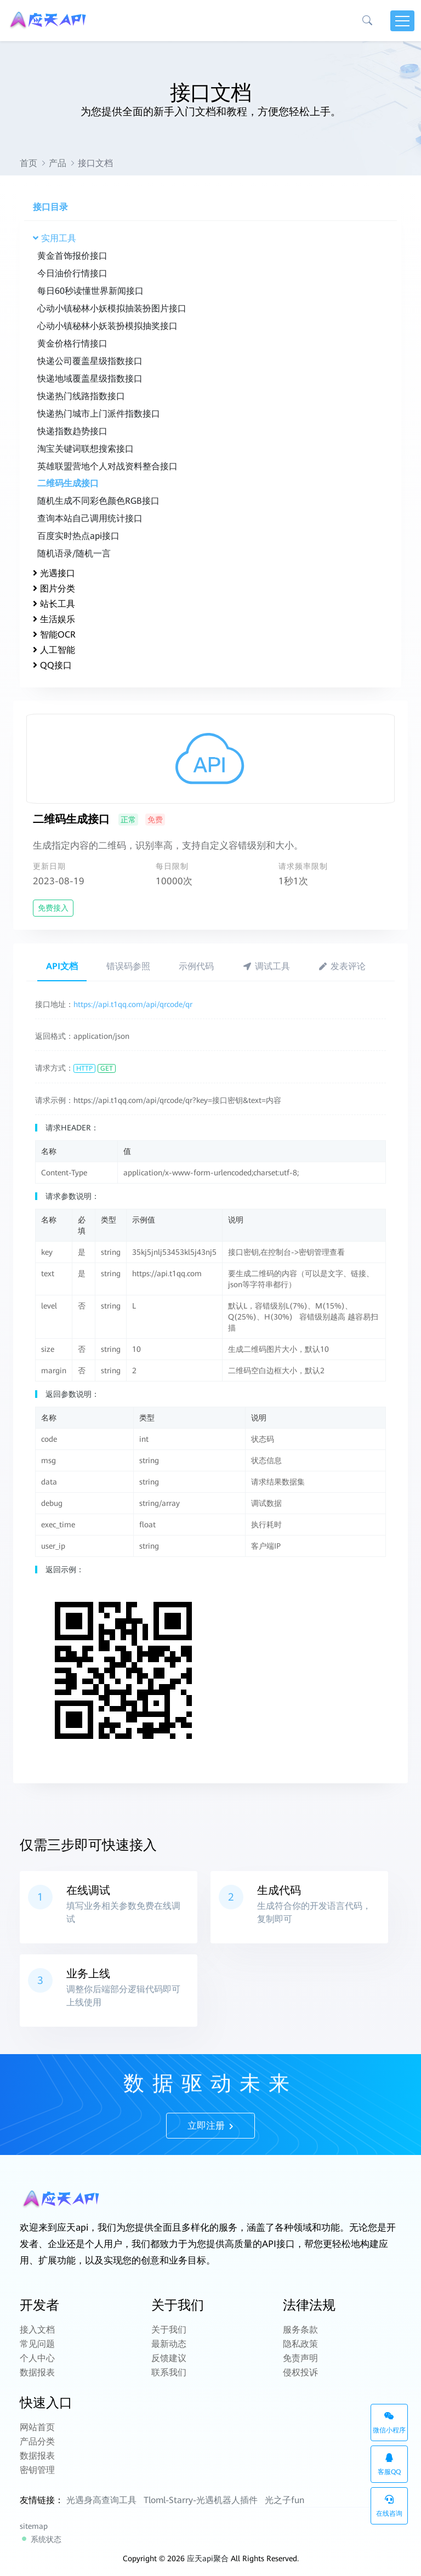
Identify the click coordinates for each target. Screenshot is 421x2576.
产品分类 (37, 2441)
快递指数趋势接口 (72, 431)
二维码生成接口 (68, 483)
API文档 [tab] (62, 966)
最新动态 (168, 2344)
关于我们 (168, 2329)
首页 (28, 163)
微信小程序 (389, 2423)
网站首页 (37, 2427)
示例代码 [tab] (196, 966)
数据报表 (37, 2372)
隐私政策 (300, 2344)
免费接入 (53, 907)
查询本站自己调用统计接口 (90, 518)
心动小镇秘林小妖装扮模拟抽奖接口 (107, 326)
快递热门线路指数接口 (81, 396)
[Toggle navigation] (402, 20)
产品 (57, 163)
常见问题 (37, 2344)
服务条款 (300, 2329)
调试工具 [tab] (266, 966)
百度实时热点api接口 (78, 536)
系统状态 (40, 2539)
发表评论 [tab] (342, 966)
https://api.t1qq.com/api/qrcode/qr (132, 1004)
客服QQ (389, 2464)
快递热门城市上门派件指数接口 (98, 413)
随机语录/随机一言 (74, 553)
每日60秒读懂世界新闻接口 (90, 291)
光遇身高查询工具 (101, 2500)
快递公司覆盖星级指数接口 (90, 361)
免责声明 (300, 2358)
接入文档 (37, 2329)
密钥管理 (37, 2470)
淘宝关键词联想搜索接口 (85, 448)
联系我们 (168, 2372)
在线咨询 (389, 2506)
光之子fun (284, 2500)
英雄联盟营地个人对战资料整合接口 (107, 466)
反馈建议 (168, 2358)
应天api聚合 (208, 2558)
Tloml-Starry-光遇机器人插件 (201, 2500)
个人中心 (37, 2358)
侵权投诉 (300, 2372)
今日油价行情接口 (72, 273)
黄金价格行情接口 (72, 343)
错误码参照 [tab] (128, 966)
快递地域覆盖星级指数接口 (90, 378)
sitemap (34, 2526)
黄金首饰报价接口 (72, 256)
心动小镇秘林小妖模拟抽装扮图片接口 (111, 308)
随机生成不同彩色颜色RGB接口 (98, 501)
